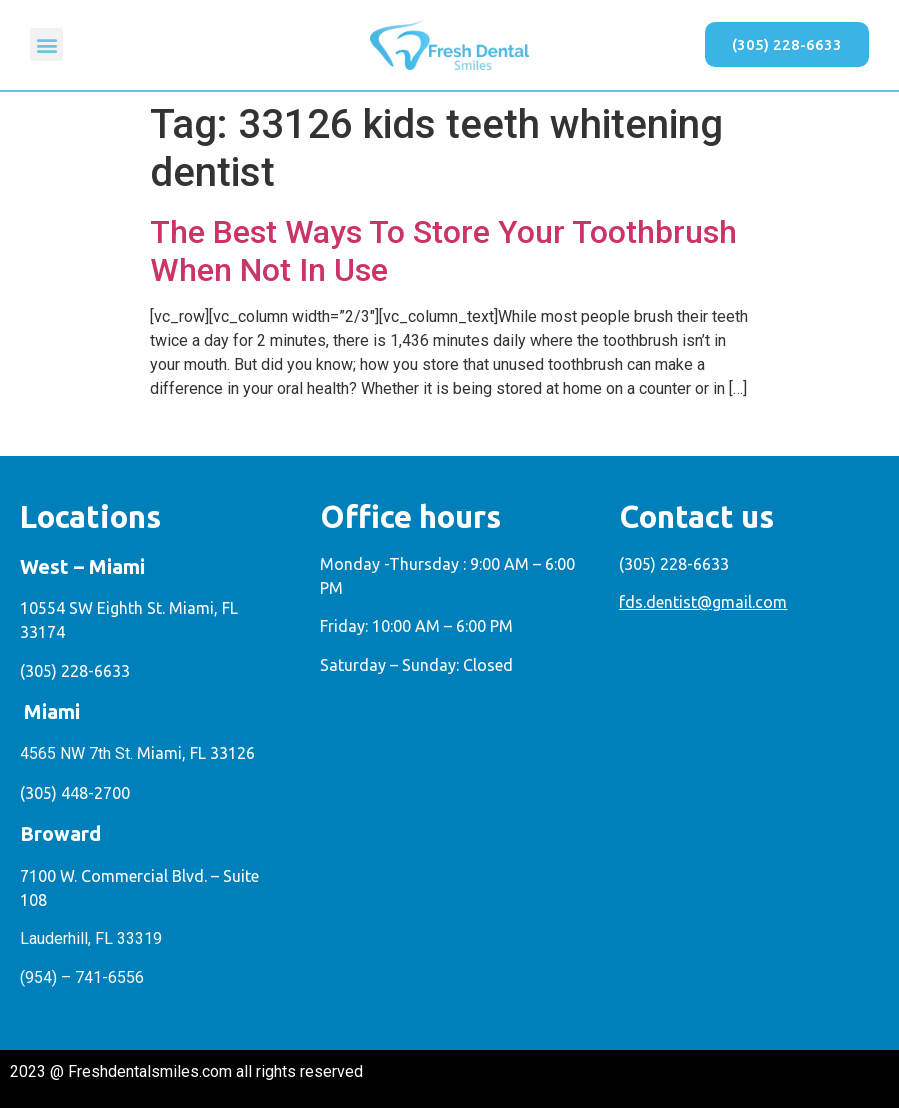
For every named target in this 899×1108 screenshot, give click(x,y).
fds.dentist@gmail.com (703, 602)
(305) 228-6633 (75, 671)
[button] (46, 44)
